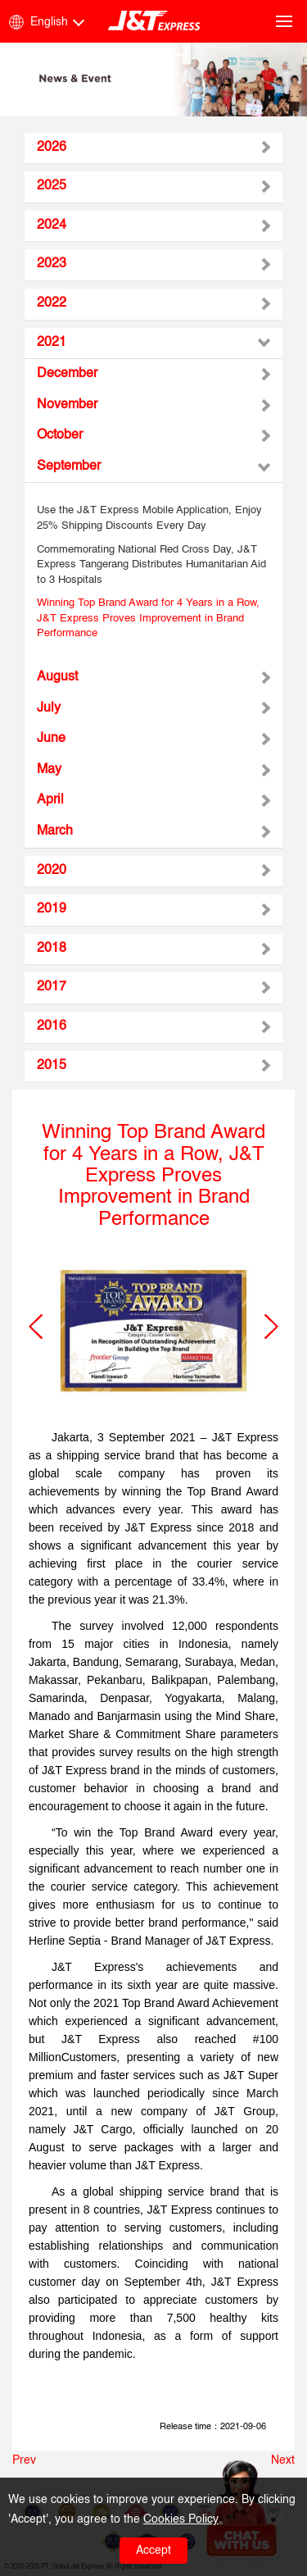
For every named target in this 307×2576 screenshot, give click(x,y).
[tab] (153, 148)
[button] (36, 1326)
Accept (153, 2550)
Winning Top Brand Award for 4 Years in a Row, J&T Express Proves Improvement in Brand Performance (148, 618)
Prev (24, 2460)
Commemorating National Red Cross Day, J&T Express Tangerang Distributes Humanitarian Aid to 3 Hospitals (151, 564)
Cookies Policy (181, 2519)
